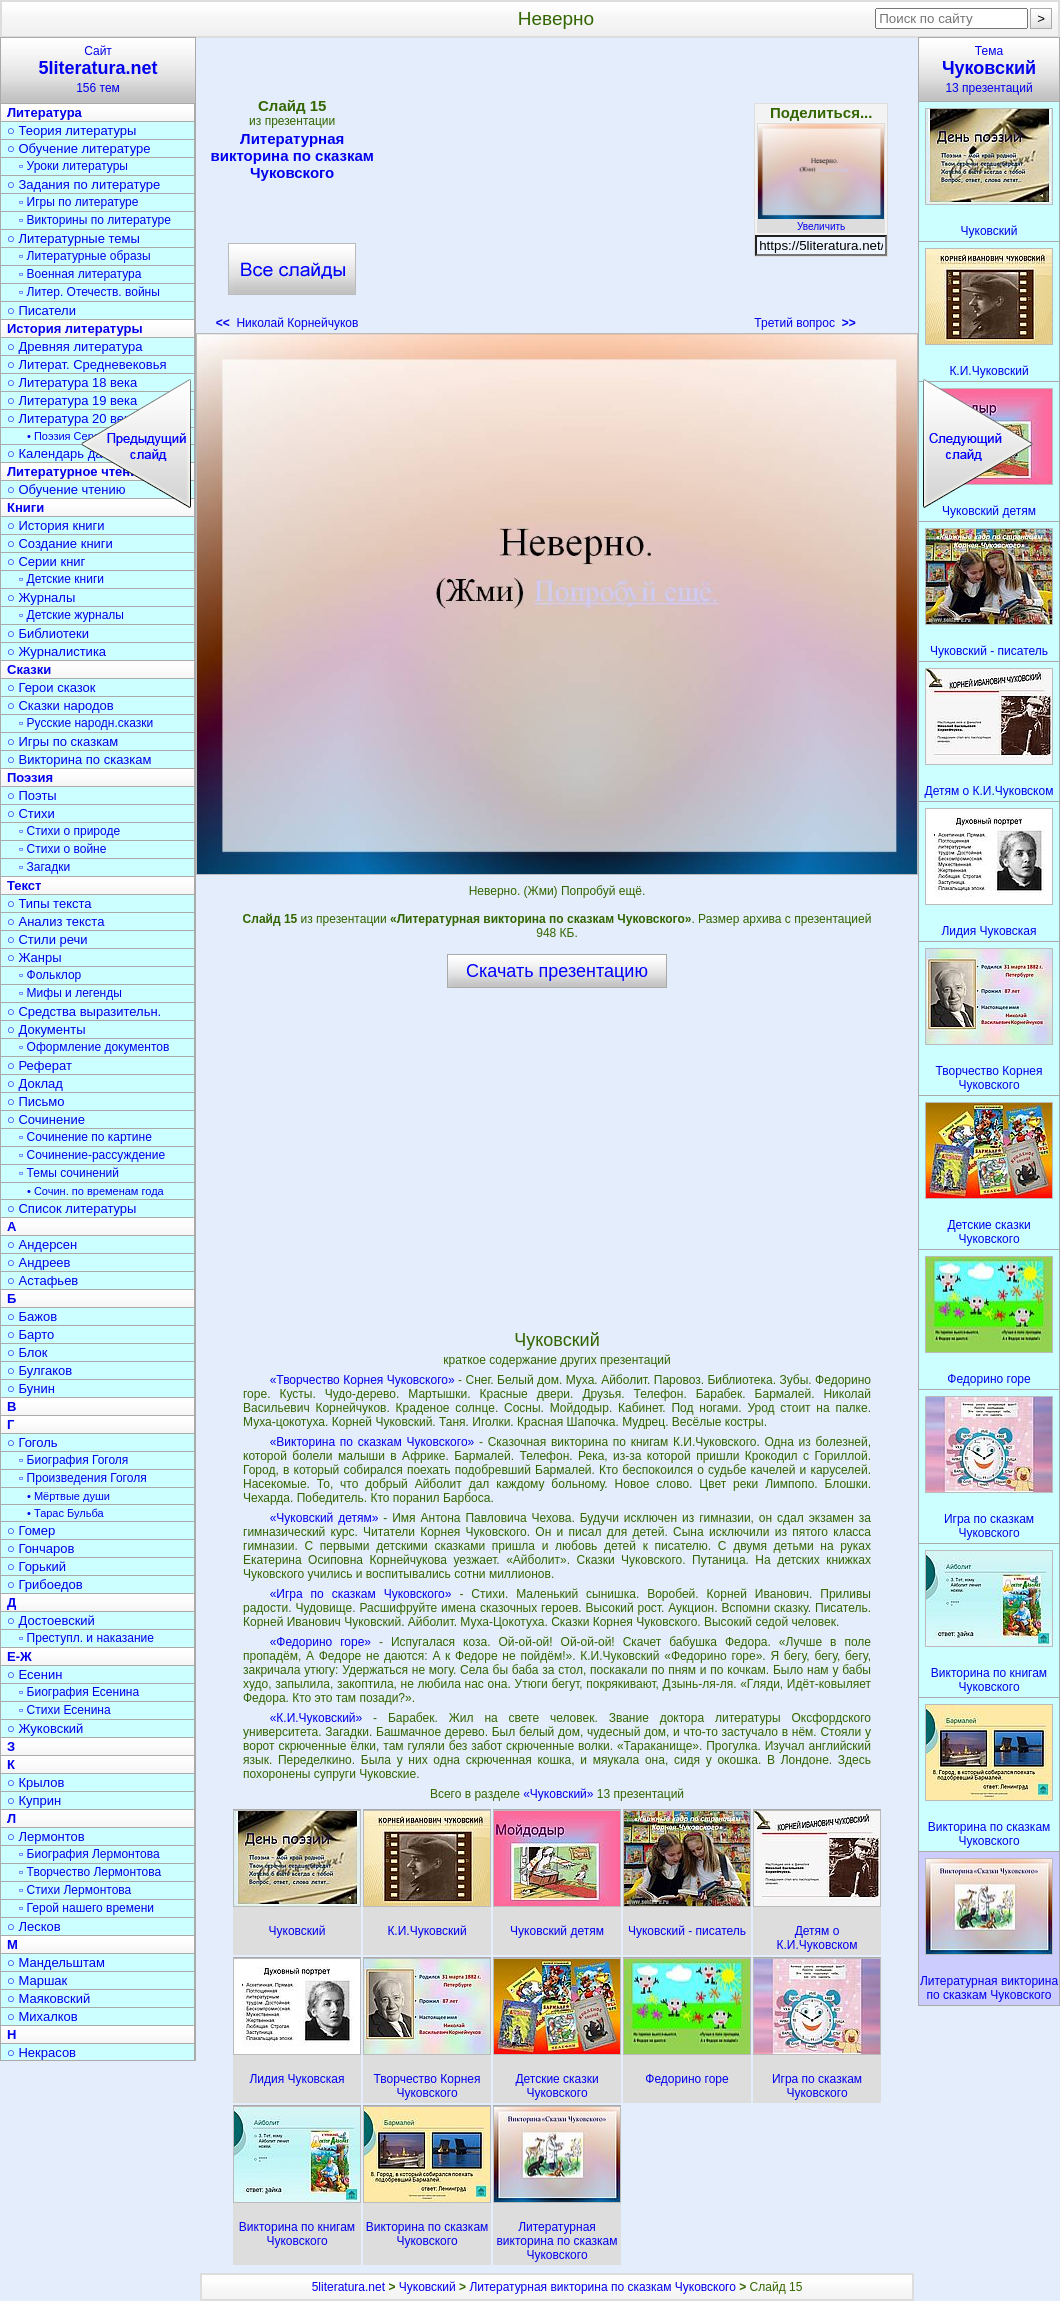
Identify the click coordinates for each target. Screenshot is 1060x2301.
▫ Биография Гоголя (73, 1460)
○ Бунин (31, 1388)
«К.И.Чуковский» (316, 1718)
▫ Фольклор (50, 975)
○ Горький (36, 1566)
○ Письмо (36, 1101)
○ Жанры (34, 957)
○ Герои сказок (51, 687)
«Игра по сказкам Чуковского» (361, 1594)
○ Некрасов (41, 2052)
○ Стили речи (47, 939)
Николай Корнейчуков (287, 323)
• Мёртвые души (68, 1496)
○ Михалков (42, 2016)
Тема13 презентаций (989, 69)
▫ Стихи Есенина (65, 1710)
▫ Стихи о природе (69, 831)
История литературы (75, 328)
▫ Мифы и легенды (70, 993)
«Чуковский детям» (324, 1518)
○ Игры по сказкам (62, 741)
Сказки (29, 669)
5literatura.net (348, 2287)
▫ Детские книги (61, 579)
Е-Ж (19, 1656)
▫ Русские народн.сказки (86, 723)
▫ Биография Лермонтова (89, 1854)
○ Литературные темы (73, 238)
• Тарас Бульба (65, 1513)
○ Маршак (37, 1980)
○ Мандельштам (56, 1962)
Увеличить (821, 221)
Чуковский (427, 2287)
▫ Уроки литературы (73, 166)
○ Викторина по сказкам (79, 759)
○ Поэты (32, 795)
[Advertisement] (556, 190)
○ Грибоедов (45, 1584)
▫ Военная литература (80, 274)
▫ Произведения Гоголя (83, 1478)
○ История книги (56, 525)
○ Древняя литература (74, 346)
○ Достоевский (51, 1620)
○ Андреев (39, 1262)
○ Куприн (34, 1800)
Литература (44, 112)
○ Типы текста (49, 903)
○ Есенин (34, 1674)
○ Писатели (41, 310)
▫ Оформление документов (94, 1047)
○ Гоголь (32, 1442)
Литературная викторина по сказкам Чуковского (291, 155)
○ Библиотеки (48, 633)
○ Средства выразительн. (84, 1011)
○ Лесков (34, 1926)
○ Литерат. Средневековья (87, 364)
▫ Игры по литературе (78, 202)
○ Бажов (32, 1316)
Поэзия (30, 777)
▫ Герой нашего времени (86, 1908)
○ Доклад (35, 1083)
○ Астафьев (42, 1280)
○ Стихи (31, 813)
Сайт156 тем (98, 69)
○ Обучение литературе (79, 148)
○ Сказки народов (60, 705)
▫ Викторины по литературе (95, 220)
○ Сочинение (46, 1119)
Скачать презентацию (557, 971)
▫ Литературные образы (85, 256)
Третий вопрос (804, 323)
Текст (24, 885)
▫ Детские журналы (71, 615)
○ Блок (27, 1352)
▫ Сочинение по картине (85, 1137)
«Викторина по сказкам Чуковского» (372, 1442)
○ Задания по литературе (83, 184)
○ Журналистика (56, 651)
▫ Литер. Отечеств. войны (89, 292)
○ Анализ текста (55, 921)
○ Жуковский (45, 1728)
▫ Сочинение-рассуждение (92, 1155)
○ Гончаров (40, 1548)
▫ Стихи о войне (62, 849)
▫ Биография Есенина (79, 1692)
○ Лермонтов (46, 1836)
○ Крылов (35, 1782)
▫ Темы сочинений (69, 1173)
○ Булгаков (39, 1370)
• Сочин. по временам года (95, 1191)
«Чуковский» (560, 1794)
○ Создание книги (60, 543)
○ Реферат (39, 1065)
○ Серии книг (46, 561)
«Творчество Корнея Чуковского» (362, 1380)
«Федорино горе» (320, 1642)
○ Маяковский (48, 1998)
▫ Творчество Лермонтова (90, 1872)
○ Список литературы (71, 1208)
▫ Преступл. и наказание (86, 1638)
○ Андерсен (42, 1244)
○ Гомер (31, 1530)
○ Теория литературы (71, 130)
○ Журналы (41, 597)
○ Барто (30, 1334)
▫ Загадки (44, 867)
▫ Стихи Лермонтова (75, 1890)
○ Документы (46, 1029)
